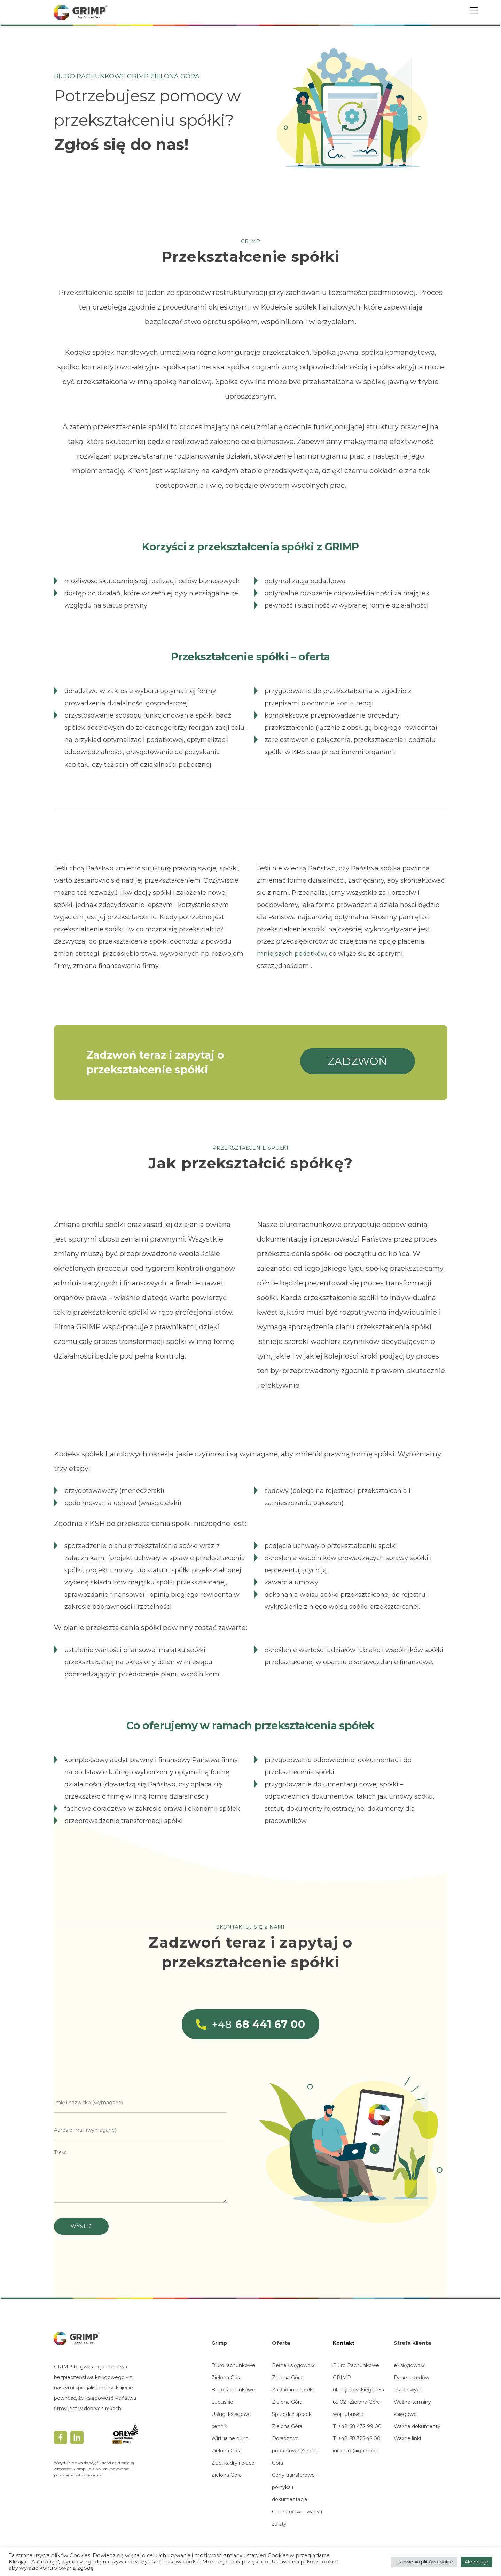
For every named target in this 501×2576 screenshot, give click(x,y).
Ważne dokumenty (417, 2426)
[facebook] (60, 2437)
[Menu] (474, 9)
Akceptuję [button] (476, 2562)
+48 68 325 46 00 (359, 2438)
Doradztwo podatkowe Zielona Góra (295, 2450)
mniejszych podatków (291, 953)
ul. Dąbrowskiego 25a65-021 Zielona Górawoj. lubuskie (358, 2402)
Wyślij (81, 2226)
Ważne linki (407, 2438)
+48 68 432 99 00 (359, 2426)
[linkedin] (77, 2437)
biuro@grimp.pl (359, 2451)
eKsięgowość (410, 2365)
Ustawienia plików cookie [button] (424, 2562)
